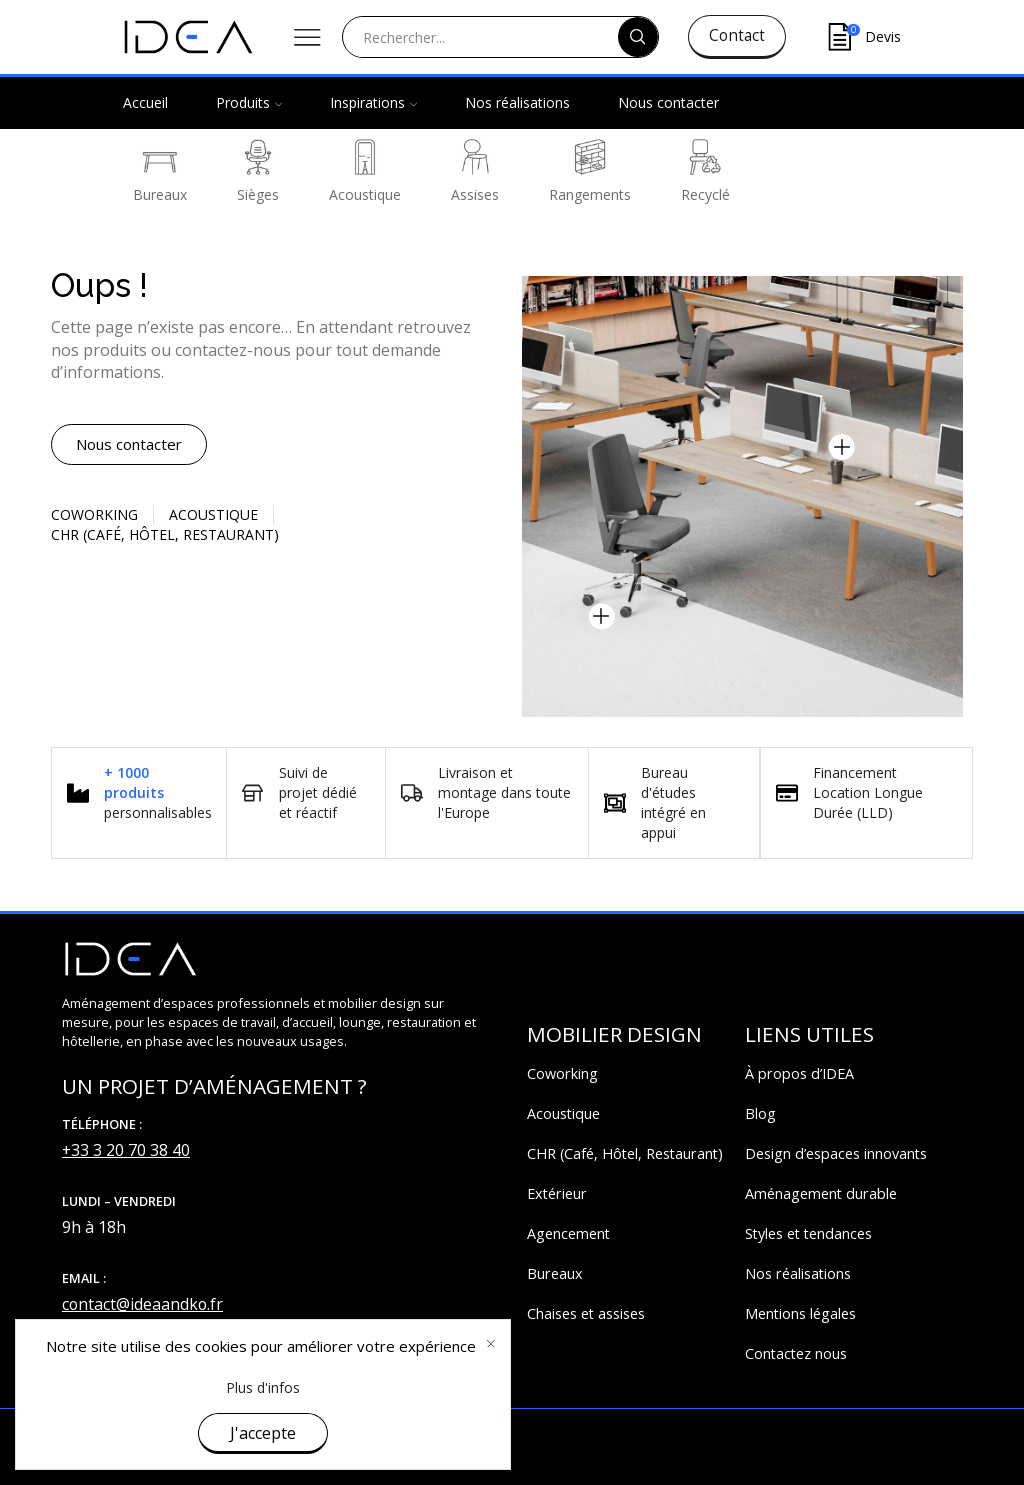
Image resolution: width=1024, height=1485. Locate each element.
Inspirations (373, 102)
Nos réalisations (517, 102)
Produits (249, 102)
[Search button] (638, 37)
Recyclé (705, 171)
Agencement (568, 1233)
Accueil (145, 102)
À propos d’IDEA (799, 1073)
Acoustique (365, 171)
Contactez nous (796, 1353)
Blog (760, 1113)
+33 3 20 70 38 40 (126, 1150)
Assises (475, 171)
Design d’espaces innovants (836, 1153)
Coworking (94, 514)
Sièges (258, 171)
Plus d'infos (263, 1387)
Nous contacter (668, 102)
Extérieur (557, 1193)
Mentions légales (800, 1313)
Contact (737, 35)
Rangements (590, 171)
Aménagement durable (821, 1193)
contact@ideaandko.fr (142, 1304)
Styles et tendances (808, 1233)
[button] (129, 444)
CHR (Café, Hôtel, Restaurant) (625, 1153)
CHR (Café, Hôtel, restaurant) (165, 534)
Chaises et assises (586, 1313)
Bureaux (160, 171)
